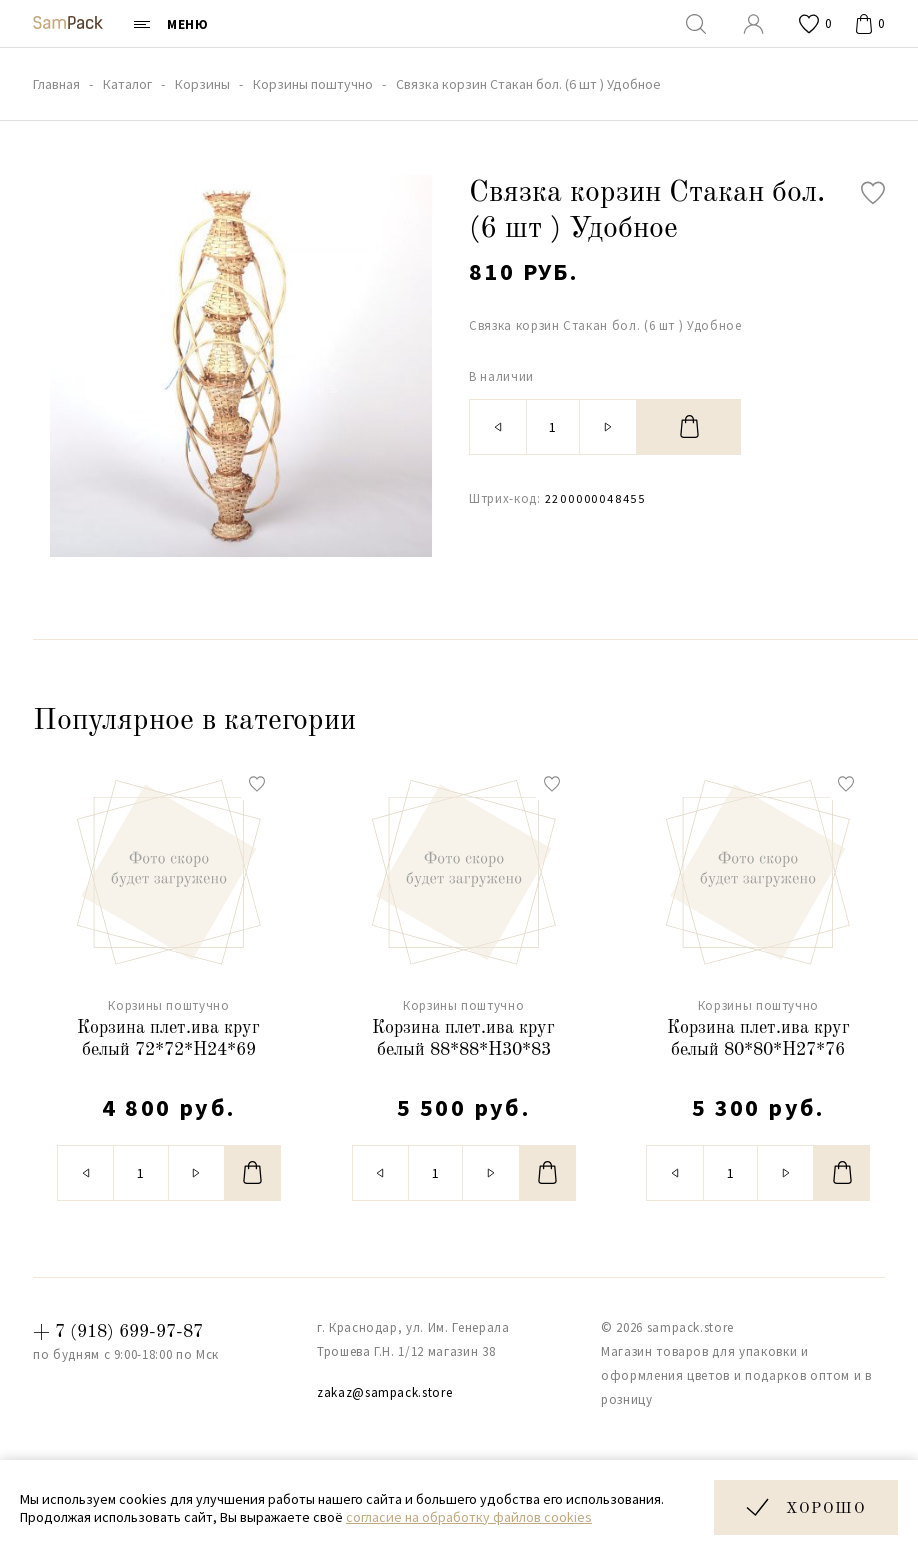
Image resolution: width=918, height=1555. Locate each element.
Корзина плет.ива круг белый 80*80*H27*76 (758, 1039)
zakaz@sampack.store (384, 1392)
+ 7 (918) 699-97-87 (118, 1332)
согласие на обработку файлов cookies (469, 1517)
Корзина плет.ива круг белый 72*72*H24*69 (168, 1039)
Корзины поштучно (168, 1005)
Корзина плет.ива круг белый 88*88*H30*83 (463, 1039)
